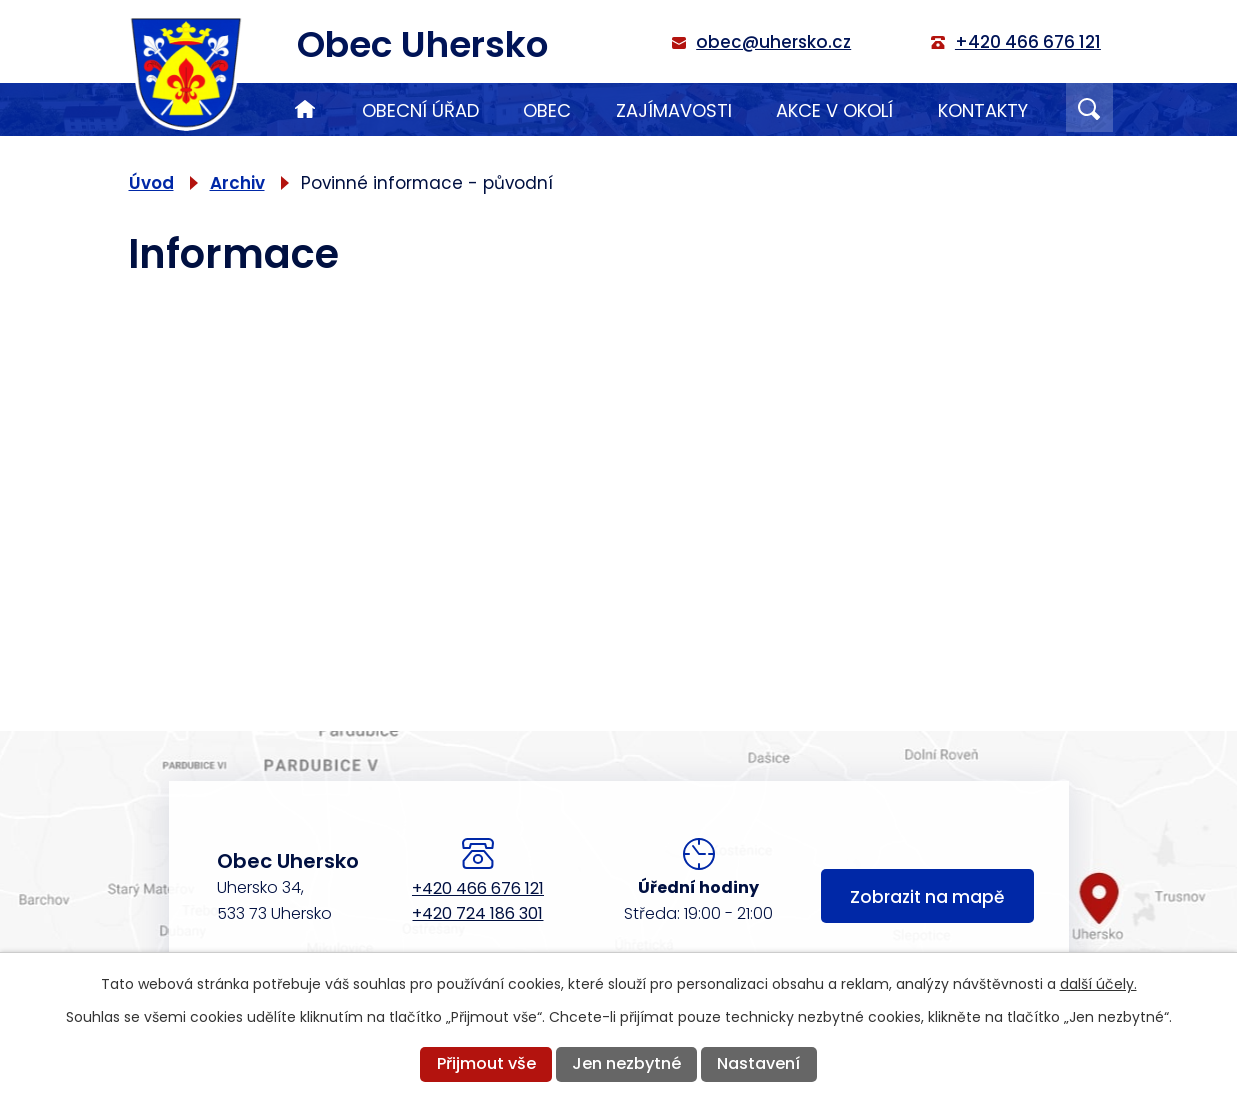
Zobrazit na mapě (927, 898)
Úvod (305, 109)
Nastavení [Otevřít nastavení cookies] (758, 1063)
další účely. (1098, 984)
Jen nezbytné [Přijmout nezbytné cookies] (626, 1063)
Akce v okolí (834, 110)
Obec (547, 110)
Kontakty (983, 110)
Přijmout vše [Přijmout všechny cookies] (486, 1063)
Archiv (237, 183)
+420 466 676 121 (478, 888)
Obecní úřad (420, 110)
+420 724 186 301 (477, 913)
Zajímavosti (674, 110)
